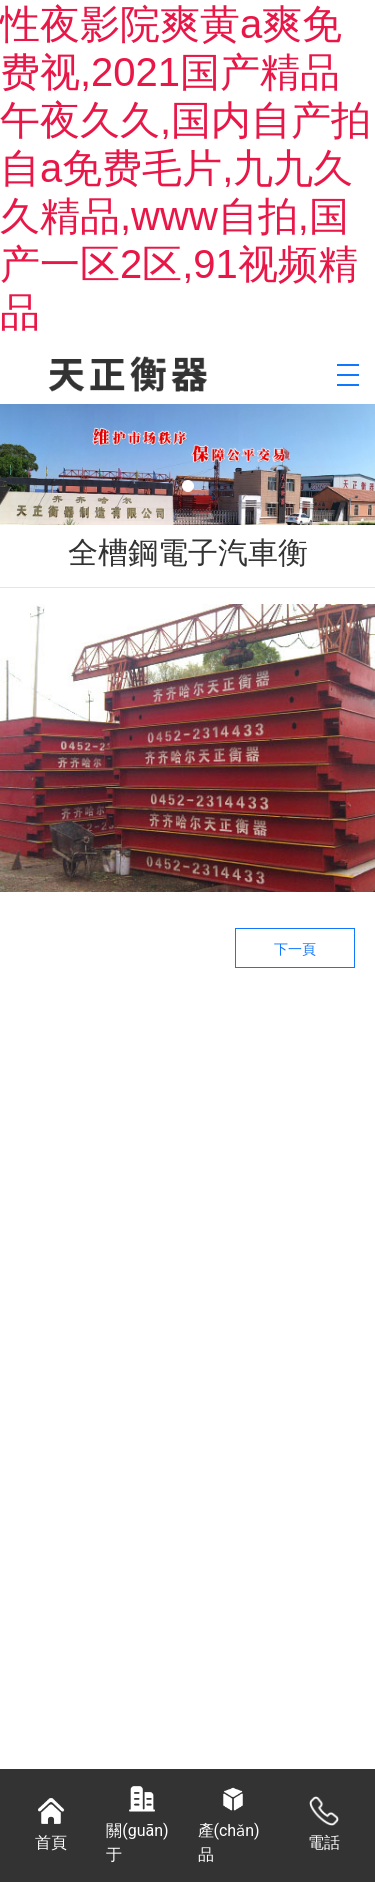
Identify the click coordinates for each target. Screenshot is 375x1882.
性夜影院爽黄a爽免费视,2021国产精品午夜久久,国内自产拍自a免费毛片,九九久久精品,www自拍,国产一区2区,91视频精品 (185, 168)
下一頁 (295, 949)
